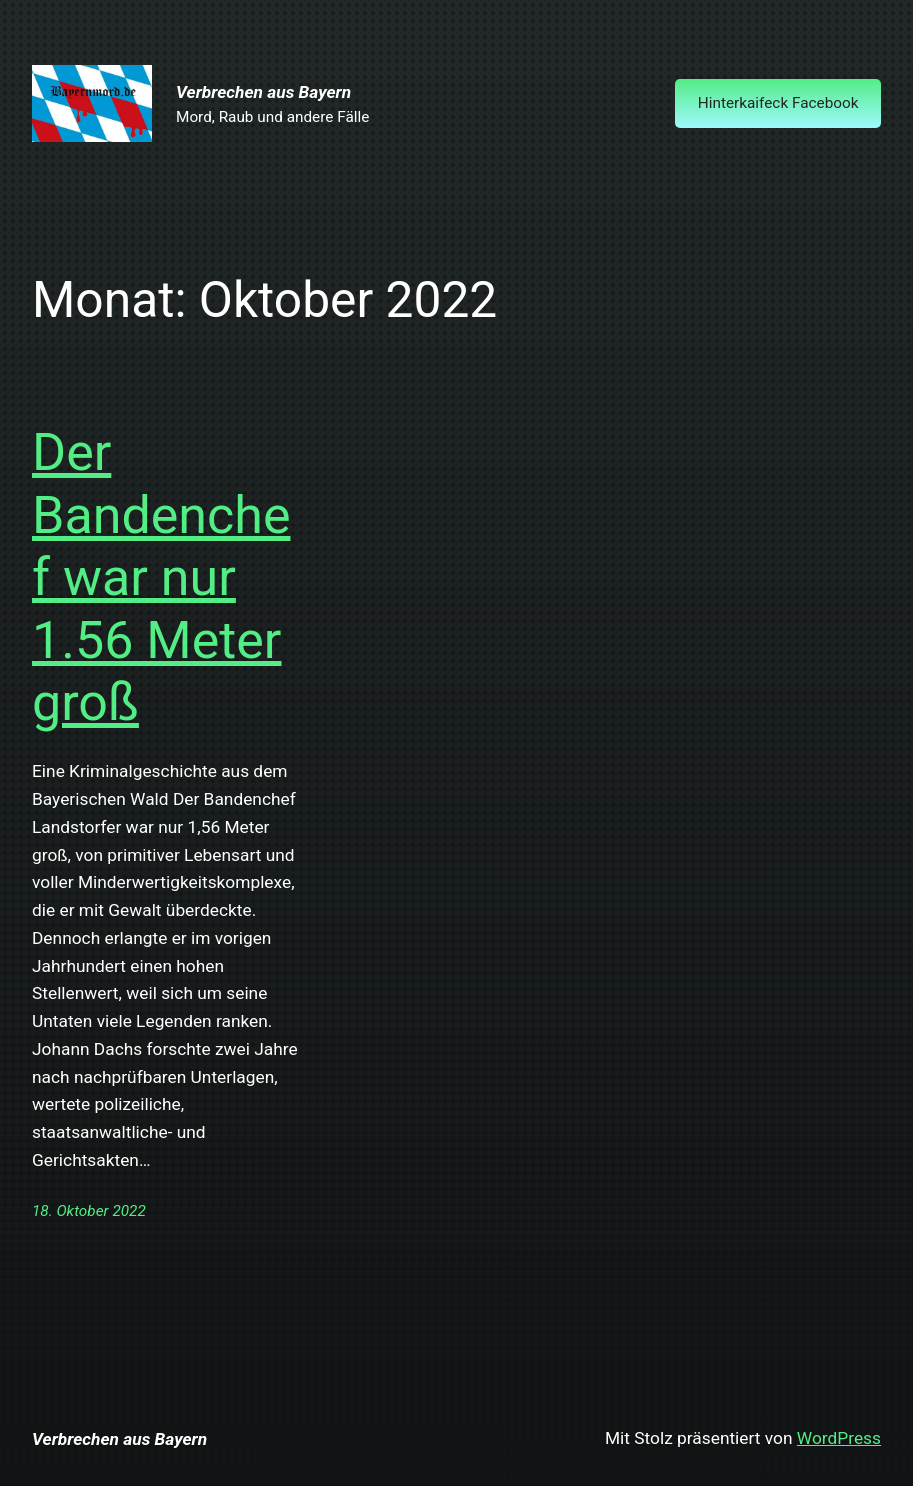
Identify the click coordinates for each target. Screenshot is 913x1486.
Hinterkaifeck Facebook (778, 103)
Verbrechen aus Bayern (263, 92)
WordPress (839, 1438)
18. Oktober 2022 (89, 1211)
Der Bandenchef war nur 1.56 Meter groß (161, 577)
